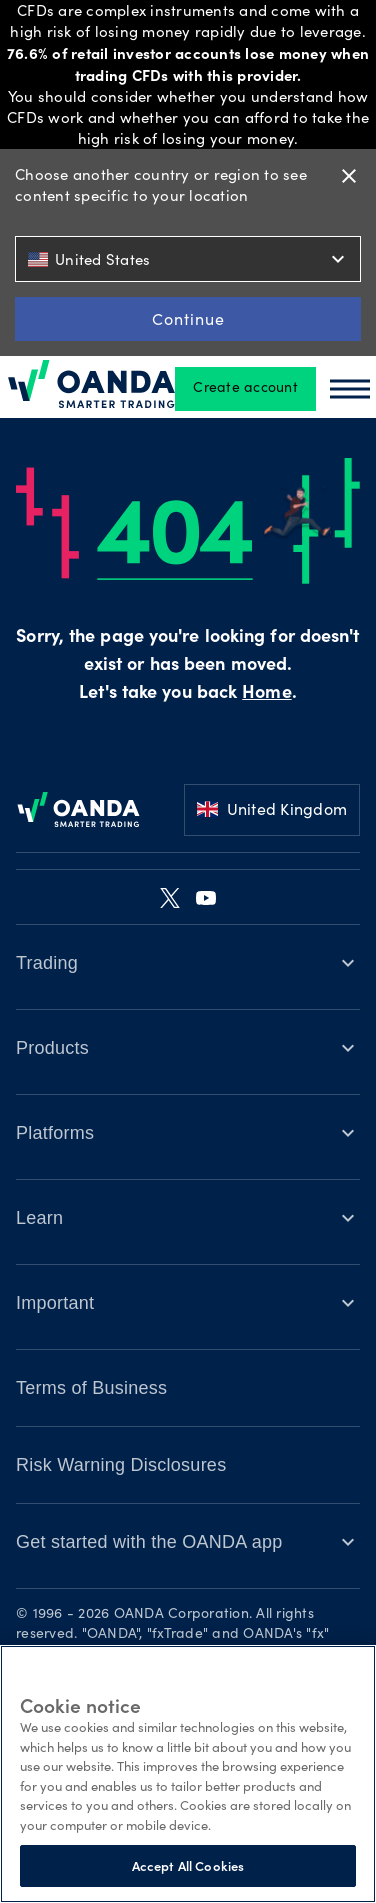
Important (55, 1303)
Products (52, 1048)
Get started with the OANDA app (149, 1542)
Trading (47, 963)
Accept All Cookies (188, 1865)
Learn (39, 1218)
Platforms (55, 1133)
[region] (188, 1774)
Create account (245, 389)
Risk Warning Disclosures (121, 1465)
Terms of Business (91, 1388)
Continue (188, 318)
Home (266, 694)
